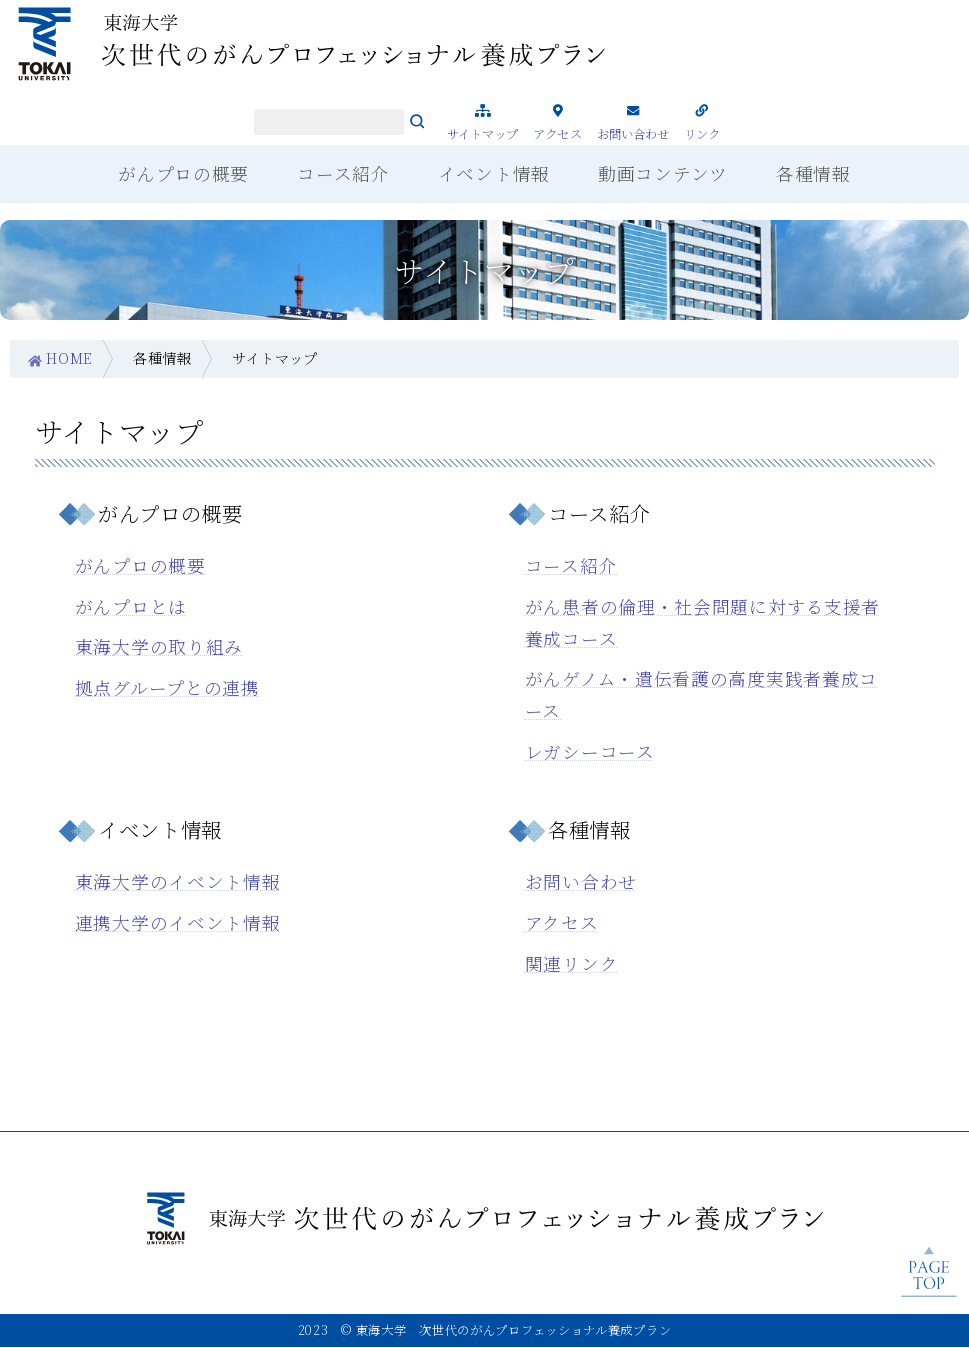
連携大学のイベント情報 (178, 922)
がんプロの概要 (140, 565)
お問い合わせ (633, 134)
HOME (69, 358)
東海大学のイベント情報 (178, 881)
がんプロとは (131, 606)
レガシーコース (590, 751)
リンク (702, 134)
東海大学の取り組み (159, 646)
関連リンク (572, 963)
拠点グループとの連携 (167, 687)
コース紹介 (571, 565)
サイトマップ (483, 134)
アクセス (557, 134)
